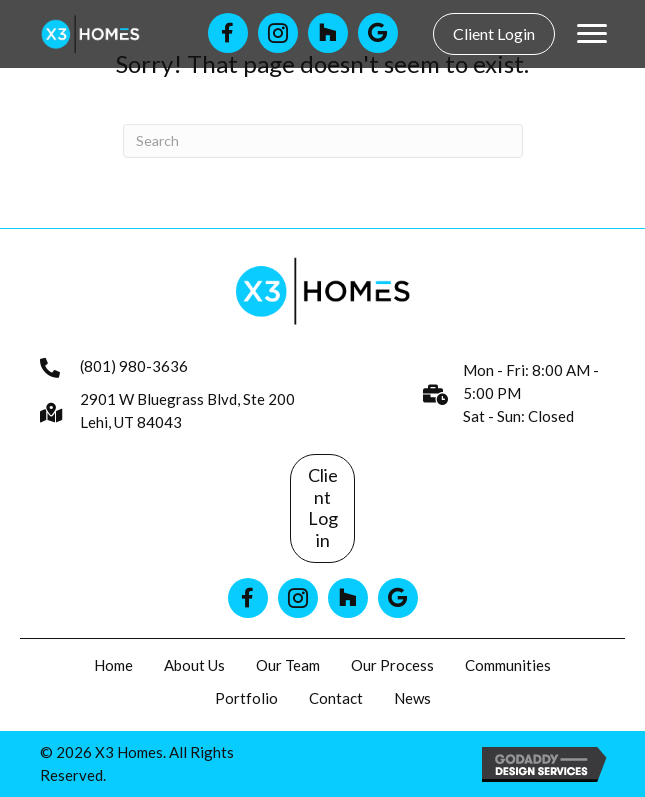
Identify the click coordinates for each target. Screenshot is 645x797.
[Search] (323, 141)
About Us (194, 665)
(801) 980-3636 (134, 366)
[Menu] (592, 34)
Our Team (288, 665)
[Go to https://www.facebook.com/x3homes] (228, 33)
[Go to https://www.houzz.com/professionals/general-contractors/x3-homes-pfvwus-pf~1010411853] (328, 33)
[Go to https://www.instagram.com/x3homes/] (278, 33)
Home (113, 665)
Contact (336, 698)
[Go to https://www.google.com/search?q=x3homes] (398, 598)
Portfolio (246, 698)
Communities (508, 665)
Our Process (392, 665)
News (412, 698)
